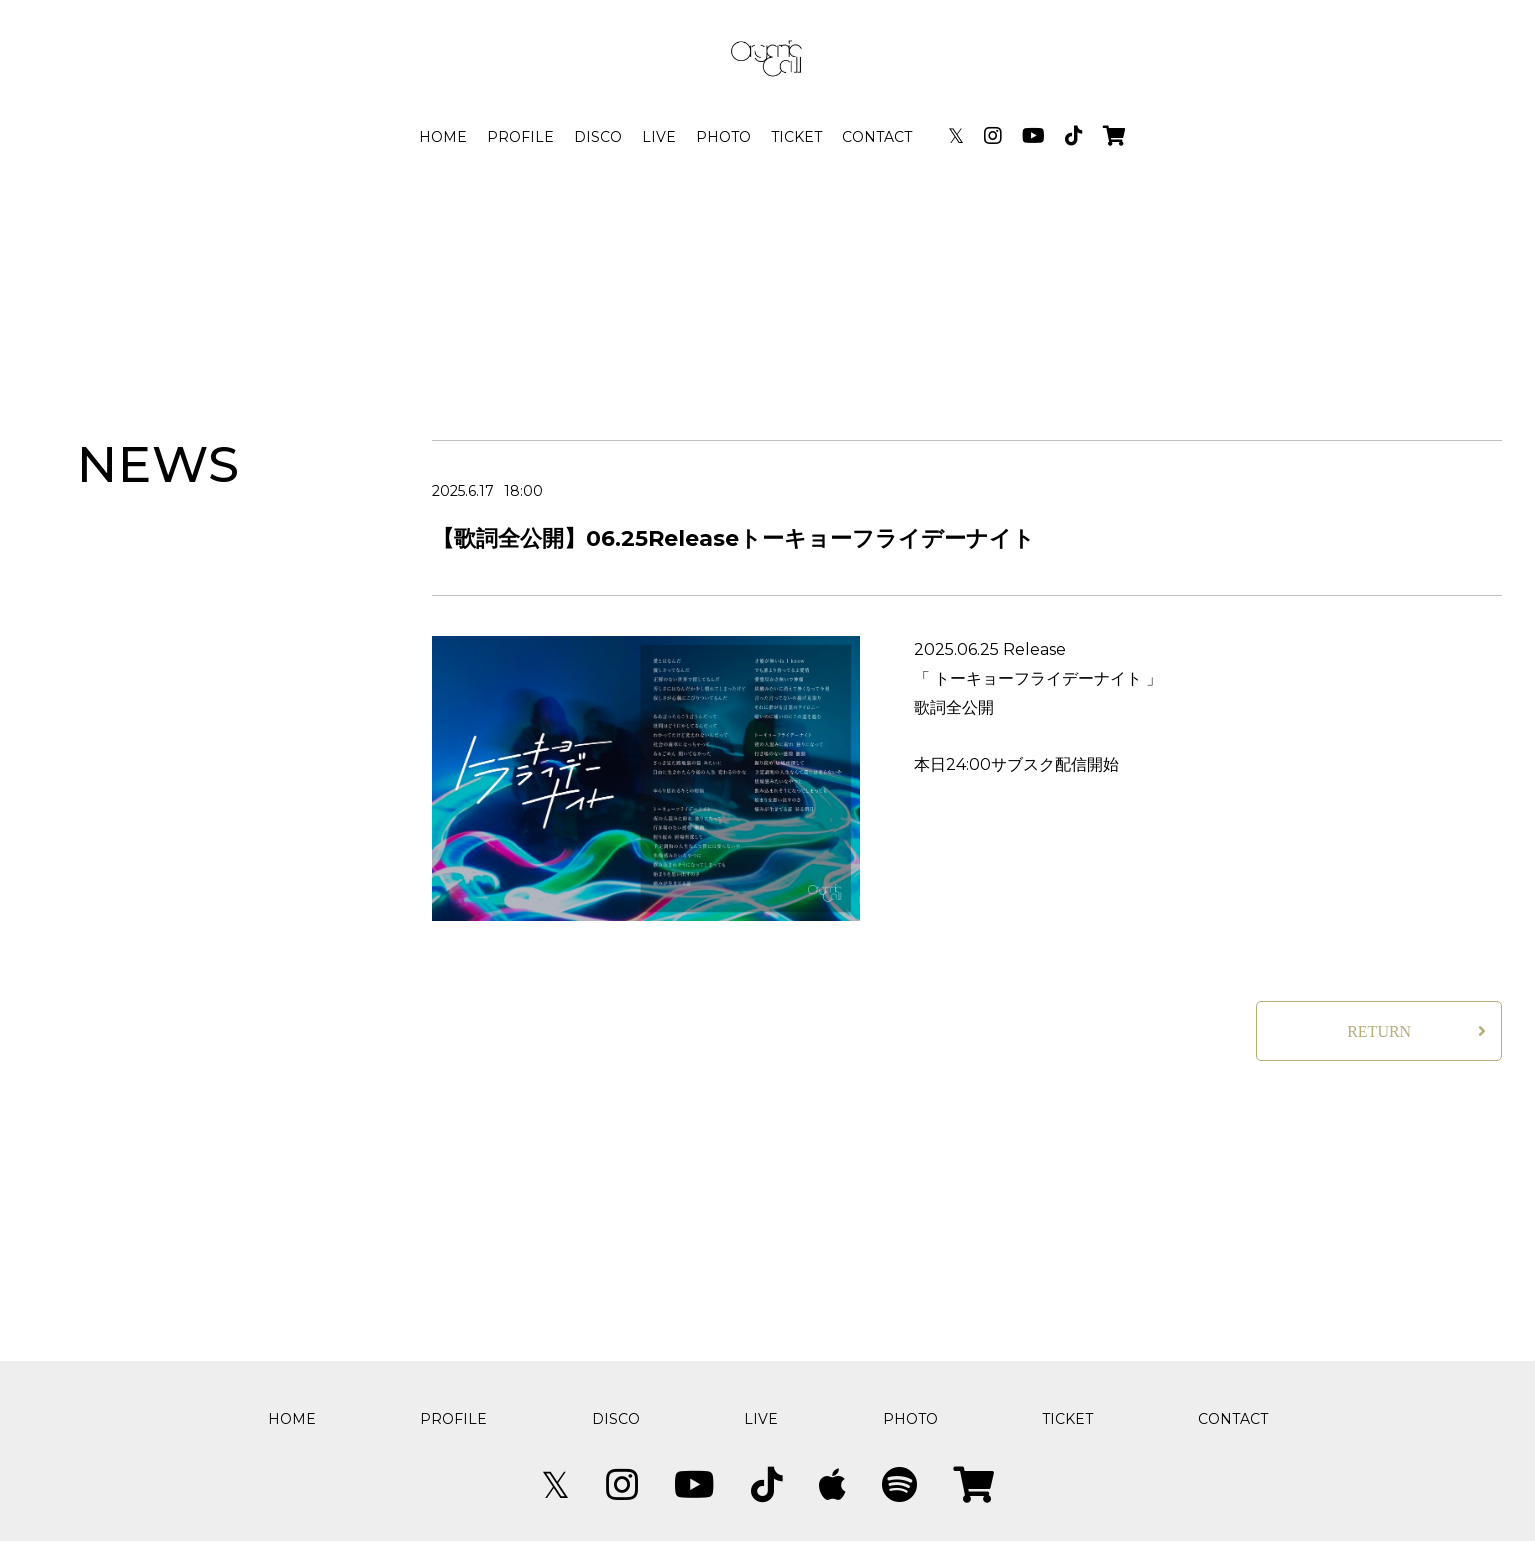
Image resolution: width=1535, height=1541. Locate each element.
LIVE (659, 137)
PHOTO (723, 137)
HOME (443, 137)
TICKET (796, 137)
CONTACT (877, 137)
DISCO (598, 137)
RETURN (1379, 1031)
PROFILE (520, 137)
